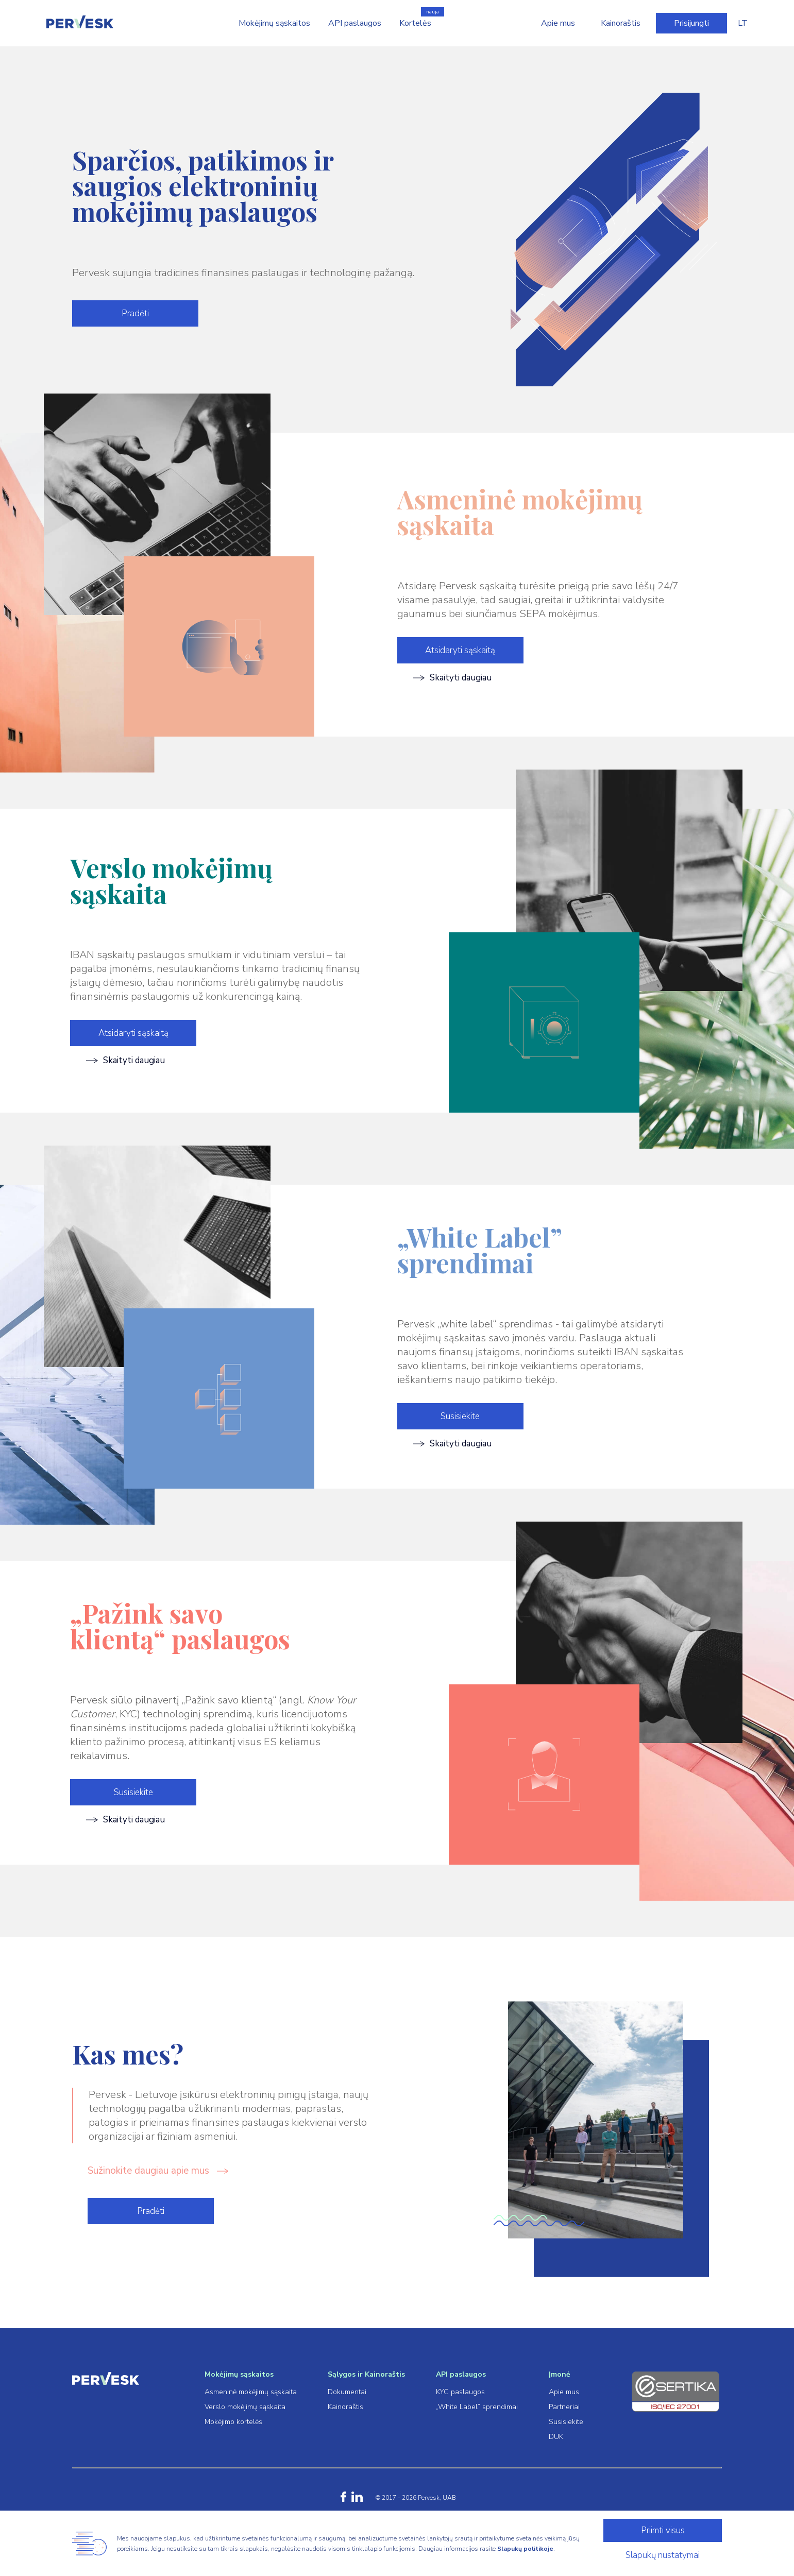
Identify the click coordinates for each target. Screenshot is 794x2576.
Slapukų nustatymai (663, 2555)
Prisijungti (691, 23)
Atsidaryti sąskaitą (460, 650)
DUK (556, 2437)
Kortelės (415, 23)
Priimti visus (663, 2530)
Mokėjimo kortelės (233, 2422)
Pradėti (135, 313)
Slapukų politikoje (525, 2549)
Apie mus (558, 23)
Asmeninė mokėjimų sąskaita (251, 2392)
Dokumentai (347, 2392)
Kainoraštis (620, 23)
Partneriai (564, 2407)
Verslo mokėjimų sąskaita (245, 2407)
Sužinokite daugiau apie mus (158, 2170)
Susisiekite (460, 1416)
